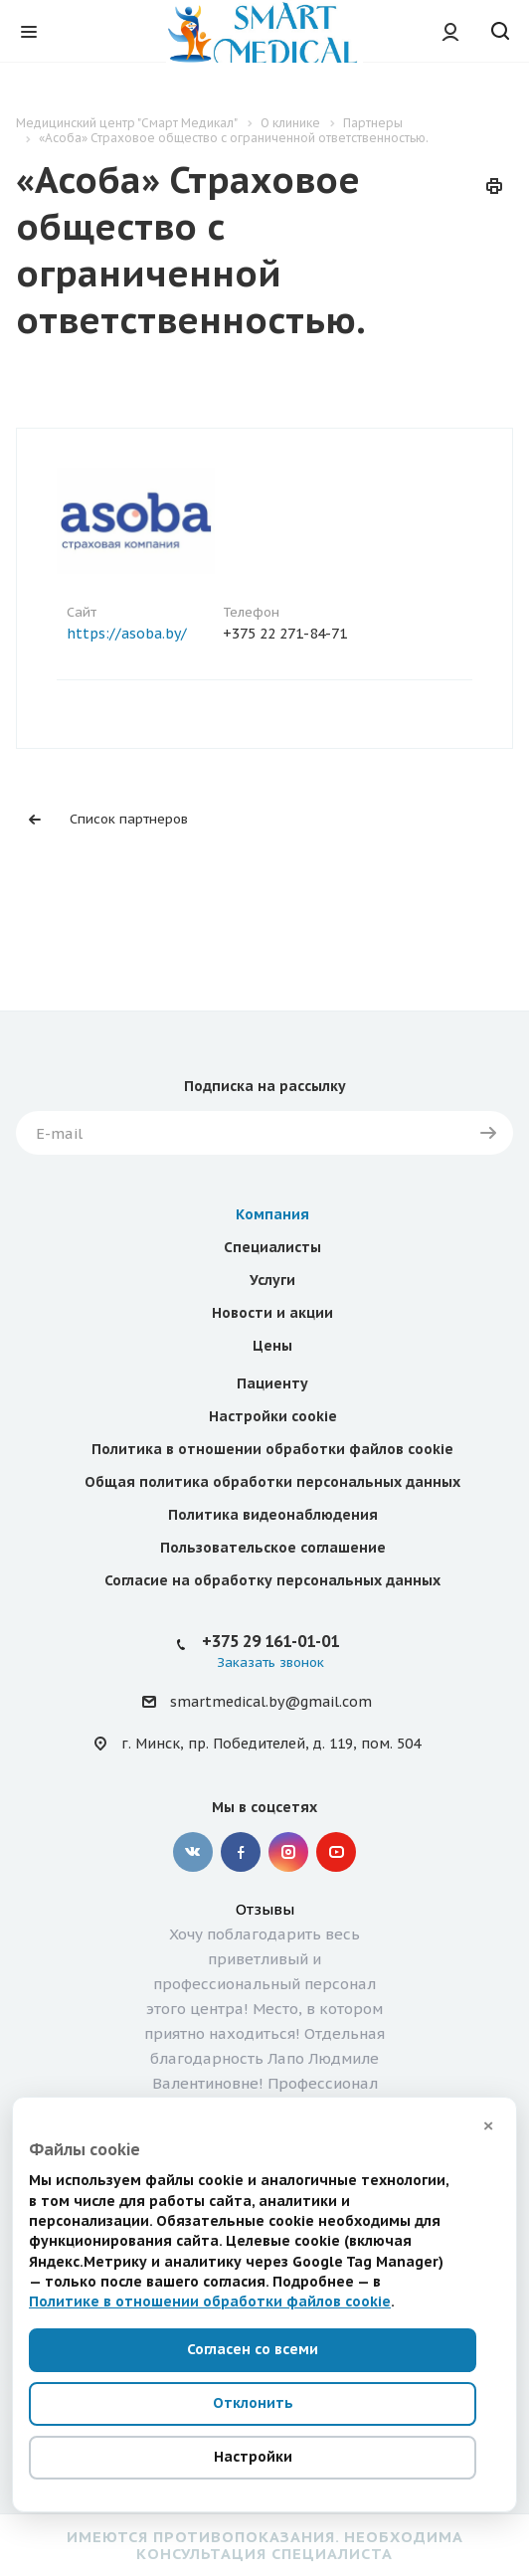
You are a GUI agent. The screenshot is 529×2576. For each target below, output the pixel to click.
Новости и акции (272, 1313)
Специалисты (272, 1247)
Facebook (241, 1852)
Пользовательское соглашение (273, 1548)
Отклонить (253, 2403)
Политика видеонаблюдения (273, 1515)
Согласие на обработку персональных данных (272, 1580)
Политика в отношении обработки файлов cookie (272, 1449)
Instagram (288, 1852)
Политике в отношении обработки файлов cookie (210, 2301)
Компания (272, 1214)
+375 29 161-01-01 (270, 1641)
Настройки (253, 2457)
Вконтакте (193, 1852)
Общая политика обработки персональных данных (272, 1482)
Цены (272, 1346)
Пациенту (272, 1383)
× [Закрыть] (488, 2125)
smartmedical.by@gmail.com (271, 1703)
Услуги (272, 1280)
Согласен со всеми (252, 2349)
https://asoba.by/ (127, 634)
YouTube (336, 1852)
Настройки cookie (273, 1416)
